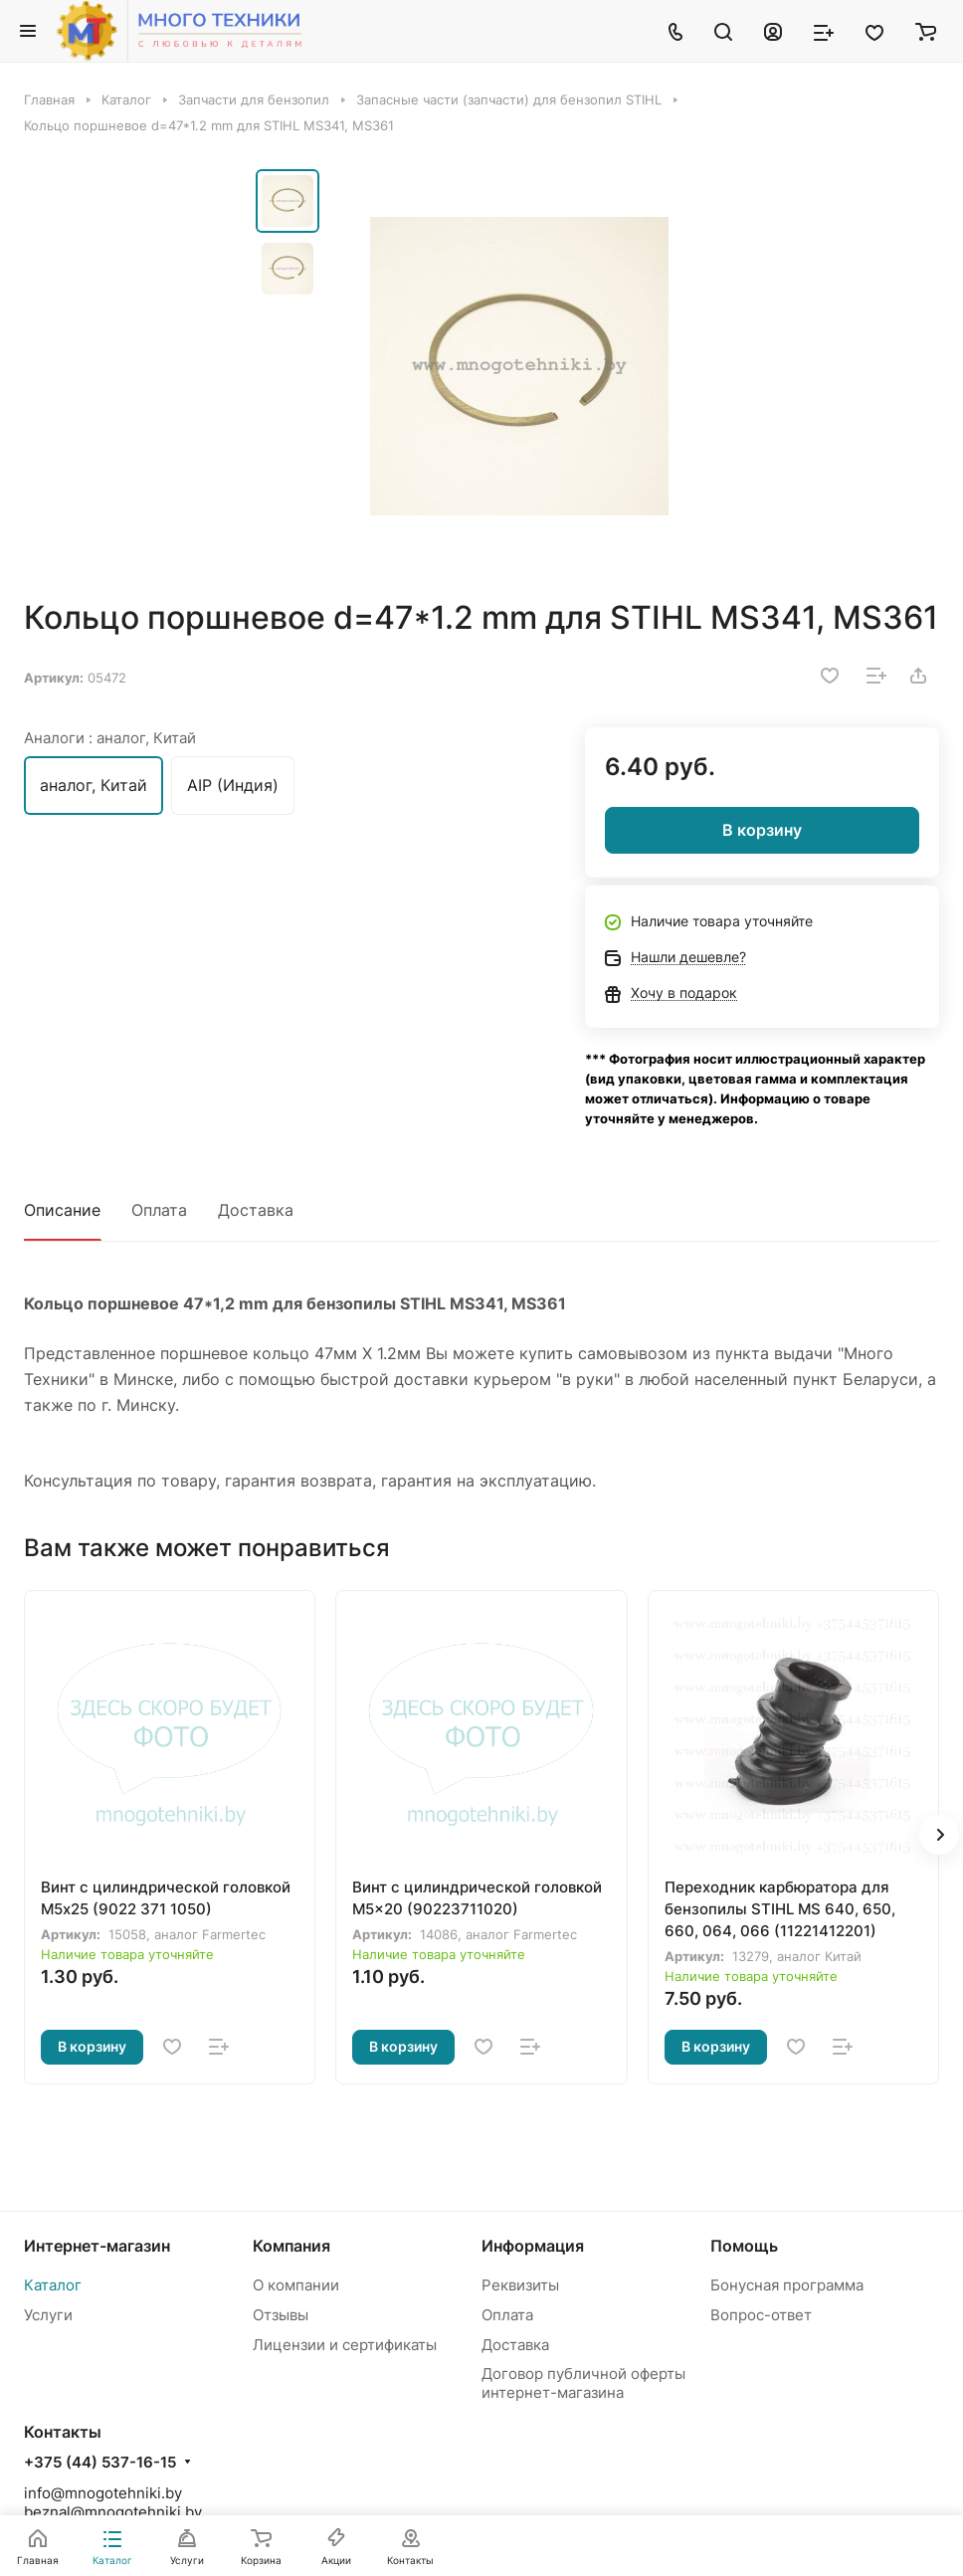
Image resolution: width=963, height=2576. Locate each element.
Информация (533, 2246)
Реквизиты (520, 2285)
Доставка (255, 1210)
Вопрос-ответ (761, 2314)
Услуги (48, 2314)
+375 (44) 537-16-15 (100, 2463)
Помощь (744, 2246)
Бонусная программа (787, 2285)
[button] (939, 1835)
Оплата (159, 1210)
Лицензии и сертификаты (345, 2344)
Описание (62, 1210)
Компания (291, 2246)
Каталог (53, 2285)
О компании (296, 2285)
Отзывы (280, 2314)
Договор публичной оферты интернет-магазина (583, 2383)
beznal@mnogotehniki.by (113, 2511)
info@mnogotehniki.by (103, 2492)
